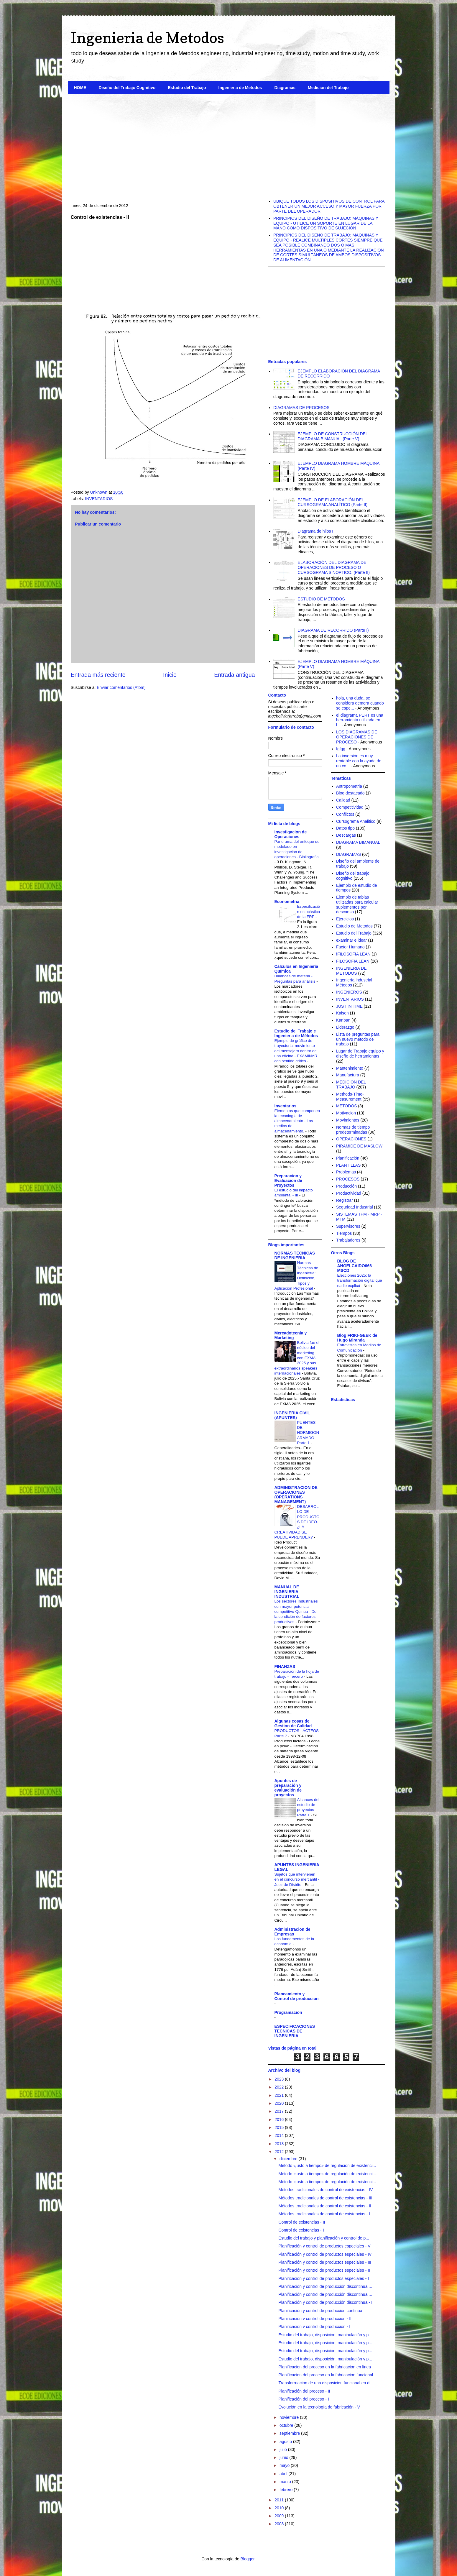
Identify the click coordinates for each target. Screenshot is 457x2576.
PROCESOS (347, 1179)
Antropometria (349, 786)
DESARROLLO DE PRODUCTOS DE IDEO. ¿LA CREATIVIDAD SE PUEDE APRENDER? (297, 1521)
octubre (287, 2425)
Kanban (343, 1020)
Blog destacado (350, 793)
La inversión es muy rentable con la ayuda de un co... (358, 760)
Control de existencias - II (301, 2222)
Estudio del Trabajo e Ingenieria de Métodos (296, 1033)
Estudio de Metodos (354, 926)
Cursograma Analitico (355, 821)
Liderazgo (345, 1027)
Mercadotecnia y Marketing (290, 1335)
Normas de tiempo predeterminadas (353, 1130)
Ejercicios (345, 919)
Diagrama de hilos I (315, 531)
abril (284, 2473)
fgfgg (340, 748)
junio (284, 2457)
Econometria (287, 901)
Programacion (288, 2012)
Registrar (344, 1200)
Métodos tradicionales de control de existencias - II (324, 2206)
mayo (285, 2465)
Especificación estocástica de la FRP (308, 911)
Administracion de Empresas (292, 1931)
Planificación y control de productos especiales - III (324, 2262)
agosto (286, 2441)
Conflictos (345, 814)
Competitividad (350, 807)
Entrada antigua (234, 674)
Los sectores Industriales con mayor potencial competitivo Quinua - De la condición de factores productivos (296, 1611)
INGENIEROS (349, 992)
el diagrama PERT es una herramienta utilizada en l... (359, 720)
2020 (279, 2103)
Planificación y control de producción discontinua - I (325, 2302)
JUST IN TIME (349, 1006)
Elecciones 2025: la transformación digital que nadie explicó (359, 1280)
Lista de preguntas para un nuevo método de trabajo (357, 1039)
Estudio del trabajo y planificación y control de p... (323, 2238)
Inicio (170, 674)
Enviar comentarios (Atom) (121, 687)
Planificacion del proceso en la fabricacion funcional (325, 2375)
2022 (279, 2087)
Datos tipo (345, 828)
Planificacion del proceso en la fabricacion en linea (324, 2367)
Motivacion (346, 1113)
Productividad (348, 1193)
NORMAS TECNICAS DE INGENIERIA (294, 1255)
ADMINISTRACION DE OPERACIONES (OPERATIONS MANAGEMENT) (296, 1494)
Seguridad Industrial (354, 1207)
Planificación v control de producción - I (314, 2326)
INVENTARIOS (99, 498)
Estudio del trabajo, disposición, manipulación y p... (325, 2334)
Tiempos (344, 1233)
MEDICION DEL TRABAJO (351, 1084)
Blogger (247, 2559)
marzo (286, 2481)
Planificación (347, 1158)
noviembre (290, 2417)
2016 (279, 2119)
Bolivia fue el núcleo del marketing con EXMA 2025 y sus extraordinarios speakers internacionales (296, 1357)
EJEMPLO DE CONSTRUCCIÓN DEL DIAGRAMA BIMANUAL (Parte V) (333, 436)
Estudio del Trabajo (187, 87)
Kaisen (342, 1013)
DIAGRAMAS (348, 854)
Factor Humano (350, 947)
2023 (279, 2079)
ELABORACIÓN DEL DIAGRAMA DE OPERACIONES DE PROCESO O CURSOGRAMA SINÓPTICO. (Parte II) (334, 567)
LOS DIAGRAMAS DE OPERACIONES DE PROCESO (356, 737)
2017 (279, 2111)
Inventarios (285, 1106)
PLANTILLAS (348, 1165)
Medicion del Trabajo (328, 87)
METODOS (346, 1106)
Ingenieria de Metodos (147, 38)
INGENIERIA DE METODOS (351, 971)
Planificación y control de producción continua (320, 2310)
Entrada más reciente (98, 674)
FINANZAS (284, 1666)
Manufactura (347, 1075)
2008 (279, 2523)
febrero (287, 2489)
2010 (279, 2508)
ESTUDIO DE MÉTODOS (321, 599)
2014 (279, 2135)
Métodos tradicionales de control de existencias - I (324, 2213)
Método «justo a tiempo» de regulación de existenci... (327, 2165)
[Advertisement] (228, 144)
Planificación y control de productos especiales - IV (324, 2254)
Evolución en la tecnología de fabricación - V (319, 2407)
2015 (279, 2127)
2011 (279, 2500)
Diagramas (284, 87)
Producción (346, 1186)
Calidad (343, 800)
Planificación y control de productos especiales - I (323, 2278)
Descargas (346, 835)
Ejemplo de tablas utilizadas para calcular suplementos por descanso (357, 904)
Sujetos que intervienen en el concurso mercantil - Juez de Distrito (296, 1879)
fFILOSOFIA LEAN (353, 954)
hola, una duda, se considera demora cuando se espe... (360, 703)
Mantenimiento (349, 1068)
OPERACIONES (351, 1139)
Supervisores (348, 1226)
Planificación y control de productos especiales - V (324, 2246)
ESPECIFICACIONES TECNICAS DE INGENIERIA (294, 2031)
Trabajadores (348, 1240)
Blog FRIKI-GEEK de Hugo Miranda (357, 1337)
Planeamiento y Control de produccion (296, 1996)
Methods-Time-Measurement (350, 1096)
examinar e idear (351, 940)
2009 (279, 2515)
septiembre (290, 2433)
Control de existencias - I (301, 2230)
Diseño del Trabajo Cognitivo (127, 87)
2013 (279, 2143)
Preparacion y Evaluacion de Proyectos (288, 1180)
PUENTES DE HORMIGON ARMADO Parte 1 (308, 1432)
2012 (279, 2151)
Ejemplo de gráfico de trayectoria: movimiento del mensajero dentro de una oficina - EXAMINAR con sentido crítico (296, 1050)
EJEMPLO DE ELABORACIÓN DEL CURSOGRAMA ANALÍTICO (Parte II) (333, 502)
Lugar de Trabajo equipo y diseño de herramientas (360, 1053)
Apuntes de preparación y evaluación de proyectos (288, 1787)
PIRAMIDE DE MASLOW (359, 1146)
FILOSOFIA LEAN (352, 961)
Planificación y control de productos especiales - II (324, 2270)
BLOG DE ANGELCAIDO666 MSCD (354, 1266)
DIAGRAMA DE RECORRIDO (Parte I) (333, 630)
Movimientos (347, 1120)
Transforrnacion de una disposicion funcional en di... (326, 2382)
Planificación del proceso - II (304, 2391)
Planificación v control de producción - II (314, 2318)
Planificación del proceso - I (303, 2399)
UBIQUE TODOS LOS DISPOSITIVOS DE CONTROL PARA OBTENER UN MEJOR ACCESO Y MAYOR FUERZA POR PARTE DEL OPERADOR (328, 206)
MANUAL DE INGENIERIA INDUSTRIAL (287, 1592)
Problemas (346, 1172)
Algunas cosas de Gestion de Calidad (293, 1723)
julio (284, 2449)
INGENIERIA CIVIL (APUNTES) (292, 1415)
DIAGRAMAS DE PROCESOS (301, 407)
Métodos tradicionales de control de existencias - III (325, 2198)
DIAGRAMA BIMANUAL (358, 842)
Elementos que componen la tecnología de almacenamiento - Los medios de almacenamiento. (297, 1121)
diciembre (289, 2158)
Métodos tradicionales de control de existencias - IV (325, 2189)
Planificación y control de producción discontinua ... (325, 2286)
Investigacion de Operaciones (290, 834)
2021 (279, 2095)
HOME (80, 87)
